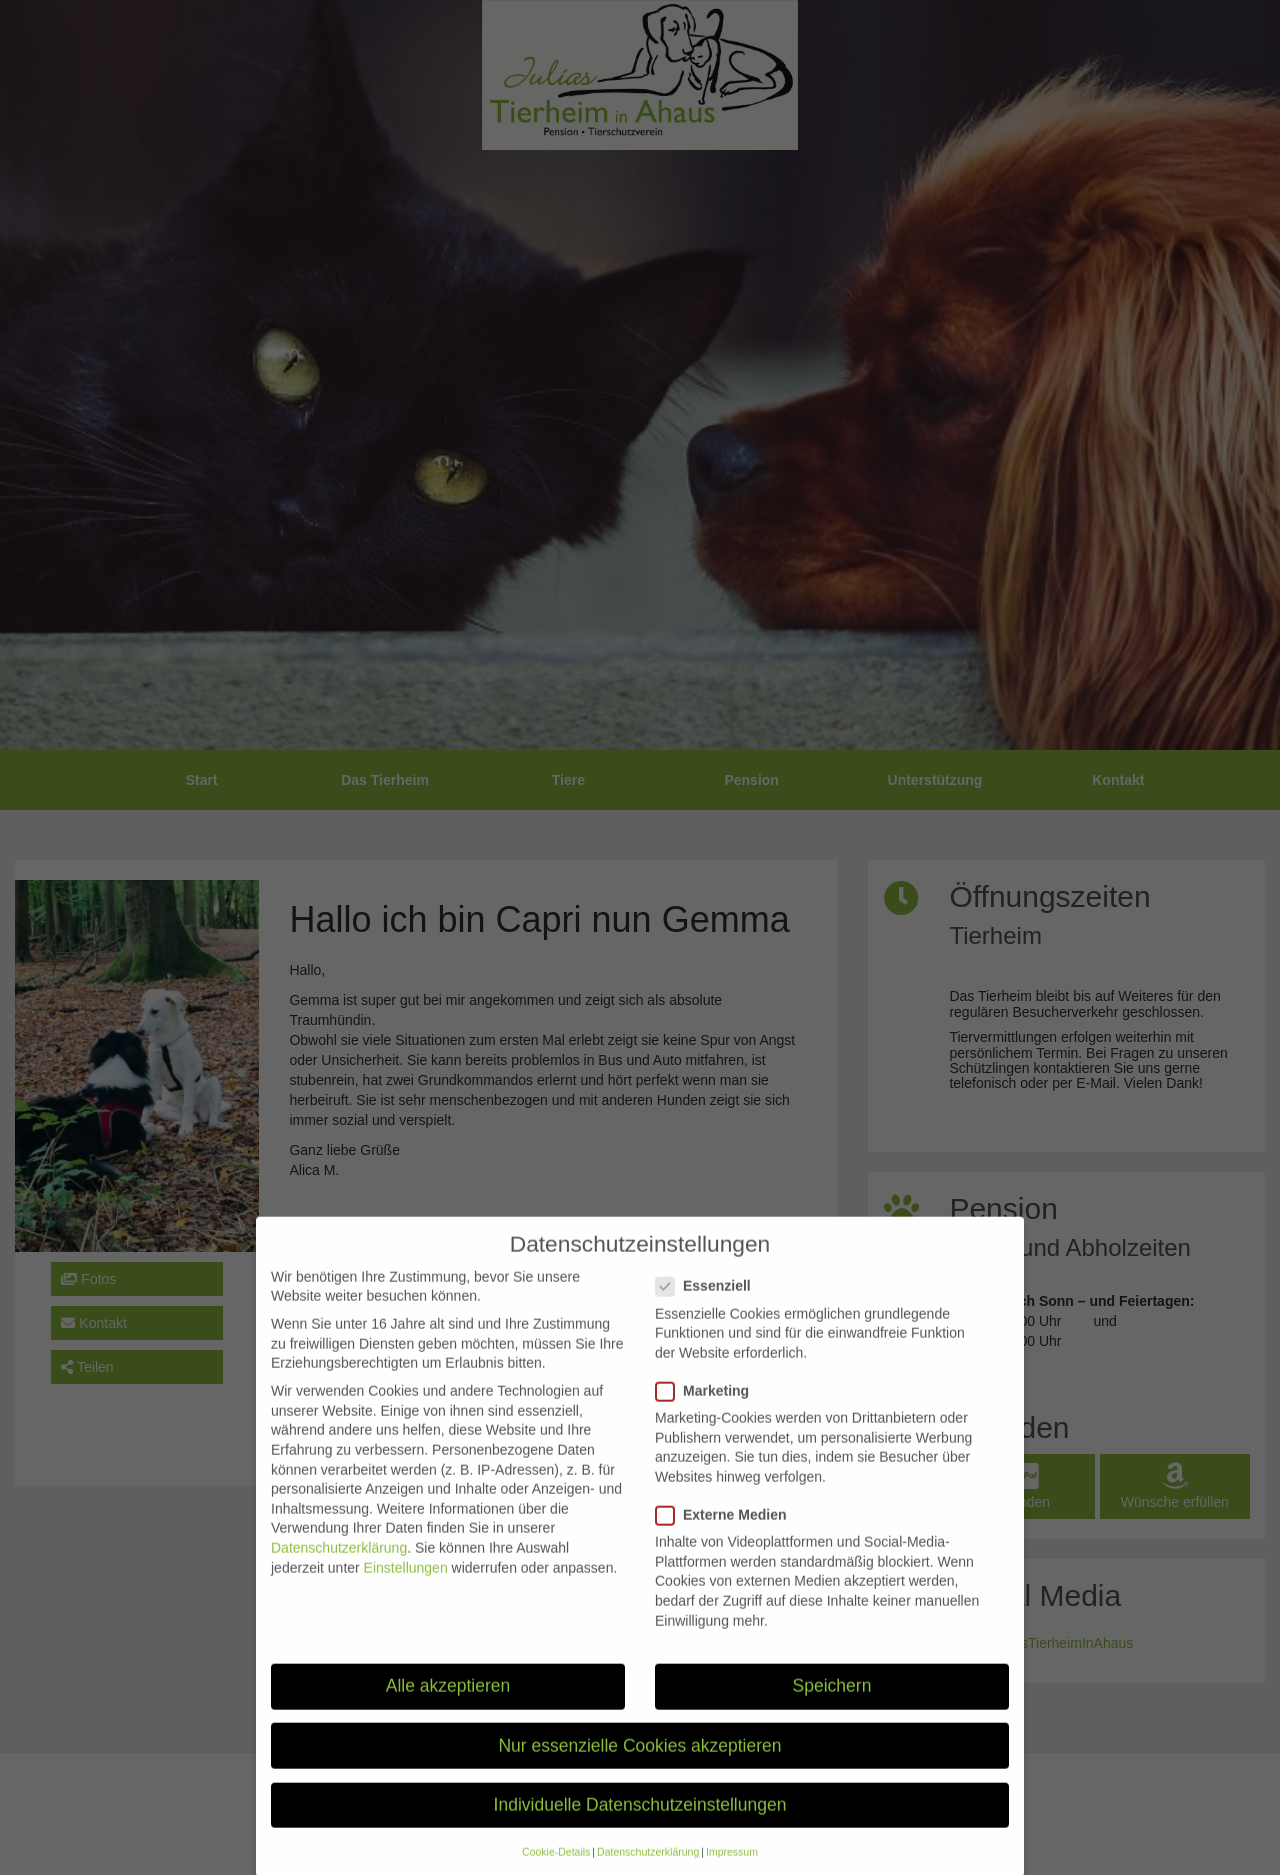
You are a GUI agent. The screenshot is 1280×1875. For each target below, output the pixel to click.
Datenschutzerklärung (339, 1572)
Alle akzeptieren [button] (448, 1710)
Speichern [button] (832, 1710)
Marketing (708, 1415)
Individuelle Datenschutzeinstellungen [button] (640, 1829)
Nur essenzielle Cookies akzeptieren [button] (639, 1770)
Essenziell (709, 1310)
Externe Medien (727, 1539)
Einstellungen (406, 1592)
